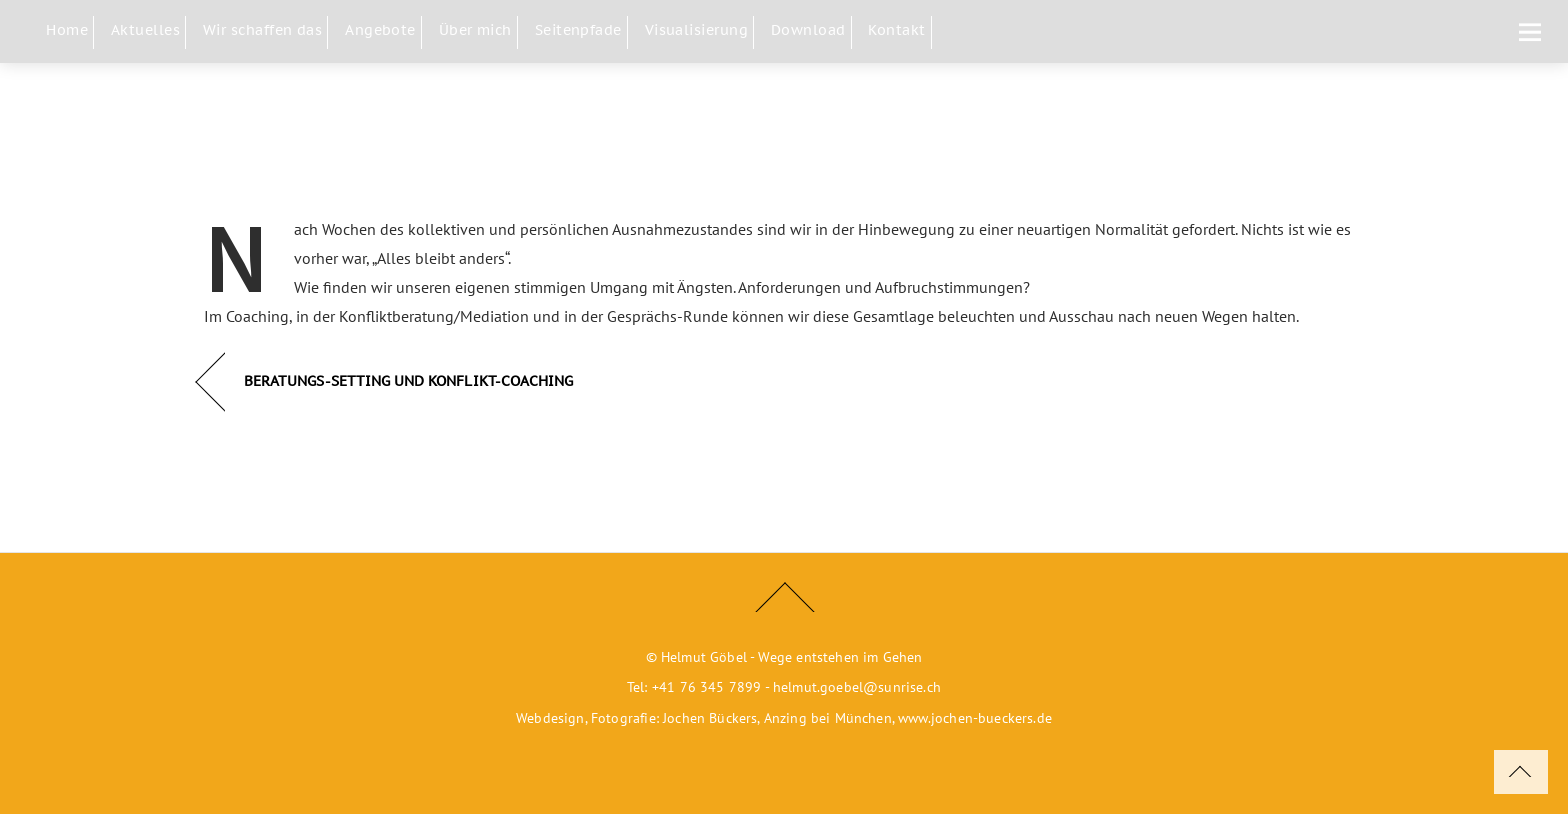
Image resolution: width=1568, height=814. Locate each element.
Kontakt (896, 29)
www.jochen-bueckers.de (975, 718)
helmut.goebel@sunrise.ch (857, 687)
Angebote (380, 29)
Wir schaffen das (263, 29)
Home (67, 29)
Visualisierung (697, 29)
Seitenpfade (578, 29)
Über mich (475, 29)
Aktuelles (145, 29)
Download (808, 29)
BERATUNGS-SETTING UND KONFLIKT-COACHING (408, 380)
